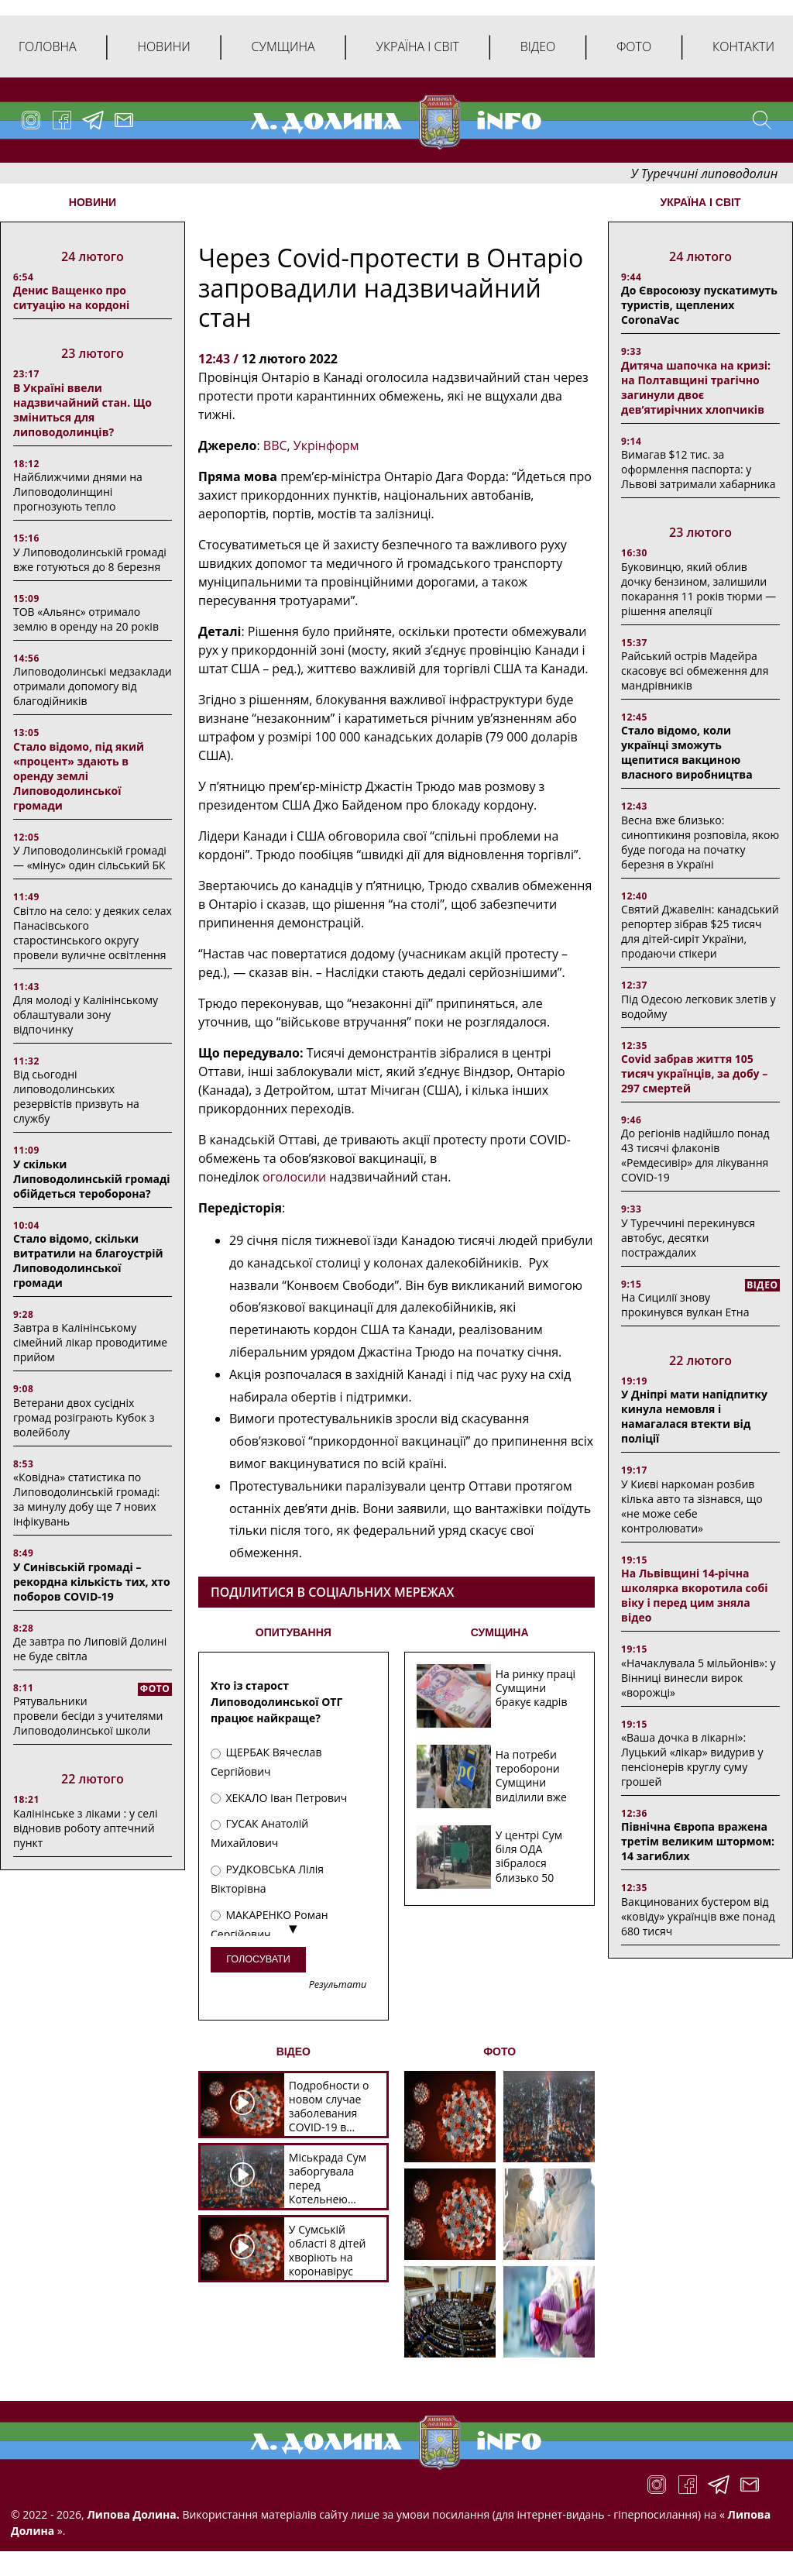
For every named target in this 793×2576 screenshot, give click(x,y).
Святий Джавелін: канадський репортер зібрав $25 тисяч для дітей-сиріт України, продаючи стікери (700, 931)
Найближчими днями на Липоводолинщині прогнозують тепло (77, 491)
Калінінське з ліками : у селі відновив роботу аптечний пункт (85, 1828)
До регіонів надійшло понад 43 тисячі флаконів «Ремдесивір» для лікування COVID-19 (695, 1155)
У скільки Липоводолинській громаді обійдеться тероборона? (91, 1179)
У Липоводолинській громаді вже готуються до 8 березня (89, 559)
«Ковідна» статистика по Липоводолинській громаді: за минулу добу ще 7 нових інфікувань (86, 1499)
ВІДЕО (293, 2051)
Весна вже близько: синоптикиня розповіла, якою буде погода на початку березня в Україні (700, 842)
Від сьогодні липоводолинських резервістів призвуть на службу (76, 1096)
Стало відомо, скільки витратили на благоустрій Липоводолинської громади (88, 1260)
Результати (337, 1985)
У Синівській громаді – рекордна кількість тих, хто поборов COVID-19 (91, 1582)
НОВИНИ (92, 202)
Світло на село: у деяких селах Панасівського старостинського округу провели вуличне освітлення (92, 932)
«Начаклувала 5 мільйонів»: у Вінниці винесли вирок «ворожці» (698, 1678)
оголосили (294, 1176)
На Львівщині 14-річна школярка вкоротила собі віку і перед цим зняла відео (694, 1595)
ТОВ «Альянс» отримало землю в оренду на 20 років (86, 619)
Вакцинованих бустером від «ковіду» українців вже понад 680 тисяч (697, 1916)
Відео (538, 46)
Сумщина (283, 46)
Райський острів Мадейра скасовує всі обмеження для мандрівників (694, 670)
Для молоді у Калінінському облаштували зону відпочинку (85, 1014)
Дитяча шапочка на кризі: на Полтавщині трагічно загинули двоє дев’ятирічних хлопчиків (696, 387)
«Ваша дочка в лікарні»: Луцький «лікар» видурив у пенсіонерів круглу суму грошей (692, 1759)
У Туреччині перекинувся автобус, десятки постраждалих (688, 1238)
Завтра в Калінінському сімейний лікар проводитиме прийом (90, 1342)
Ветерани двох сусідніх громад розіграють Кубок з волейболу (83, 1417)
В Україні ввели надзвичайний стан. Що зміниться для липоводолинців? (82, 409)
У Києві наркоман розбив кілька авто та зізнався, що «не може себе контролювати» (692, 1506)
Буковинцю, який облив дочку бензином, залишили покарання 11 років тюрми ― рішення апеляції (698, 588)
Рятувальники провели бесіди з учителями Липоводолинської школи (88, 1716)
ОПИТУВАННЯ (293, 1632)
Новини (163, 46)
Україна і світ (417, 46)
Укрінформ (326, 445)
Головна (48, 46)
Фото (633, 46)
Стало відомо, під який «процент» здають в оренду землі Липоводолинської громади (78, 776)
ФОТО (499, 2051)
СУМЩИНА (500, 1632)
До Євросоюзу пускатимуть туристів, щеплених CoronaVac (699, 305)
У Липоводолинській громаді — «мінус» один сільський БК (89, 857)
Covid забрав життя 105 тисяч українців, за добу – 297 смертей (694, 1073)
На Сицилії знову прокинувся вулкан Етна (685, 1304)
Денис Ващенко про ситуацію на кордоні (71, 297)
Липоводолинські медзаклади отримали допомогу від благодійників (92, 686)
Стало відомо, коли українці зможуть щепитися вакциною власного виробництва (687, 752)
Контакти (743, 46)
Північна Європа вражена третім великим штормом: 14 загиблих (697, 1841)
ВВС (275, 445)
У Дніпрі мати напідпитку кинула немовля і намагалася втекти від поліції (694, 1416)
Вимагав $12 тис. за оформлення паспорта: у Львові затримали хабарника (698, 469)
